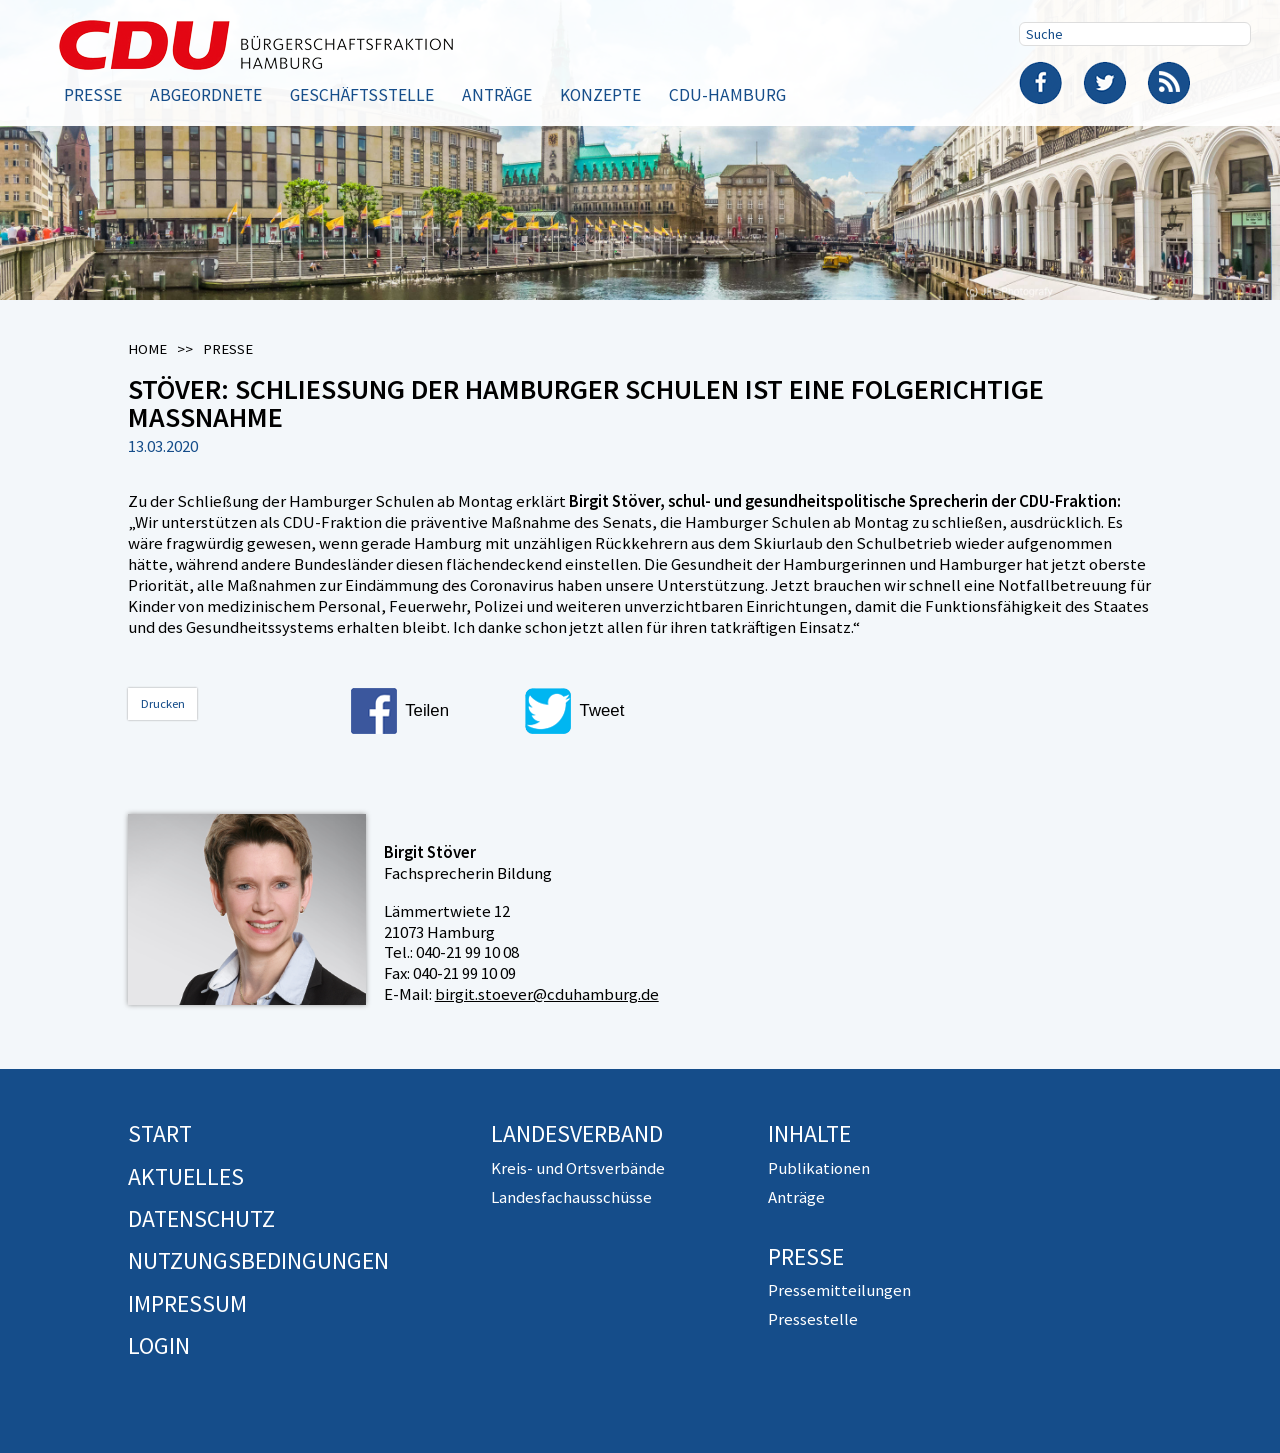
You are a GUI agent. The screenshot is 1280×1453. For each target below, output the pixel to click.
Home (147, 349)
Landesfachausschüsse (571, 1197)
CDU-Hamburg (727, 95)
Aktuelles (186, 1176)
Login (159, 1345)
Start (160, 1133)
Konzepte (600, 95)
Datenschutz (201, 1218)
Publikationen (819, 1168)
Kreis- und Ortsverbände (578, 1168)
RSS (1169, 83)
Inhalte (809, 1133)
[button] (431, 711)
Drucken (163, 703)
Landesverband (577, 1133)
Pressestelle (813, 1319)
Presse (93, 95)
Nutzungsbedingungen (258, 1260)
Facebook (1041, 83)
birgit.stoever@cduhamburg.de (547, 994)
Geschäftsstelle (362, 95)
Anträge (497, 95)
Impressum (187, 1303)
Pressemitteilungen (839, 1290)
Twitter (1105, 83)
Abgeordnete (206, 95)
